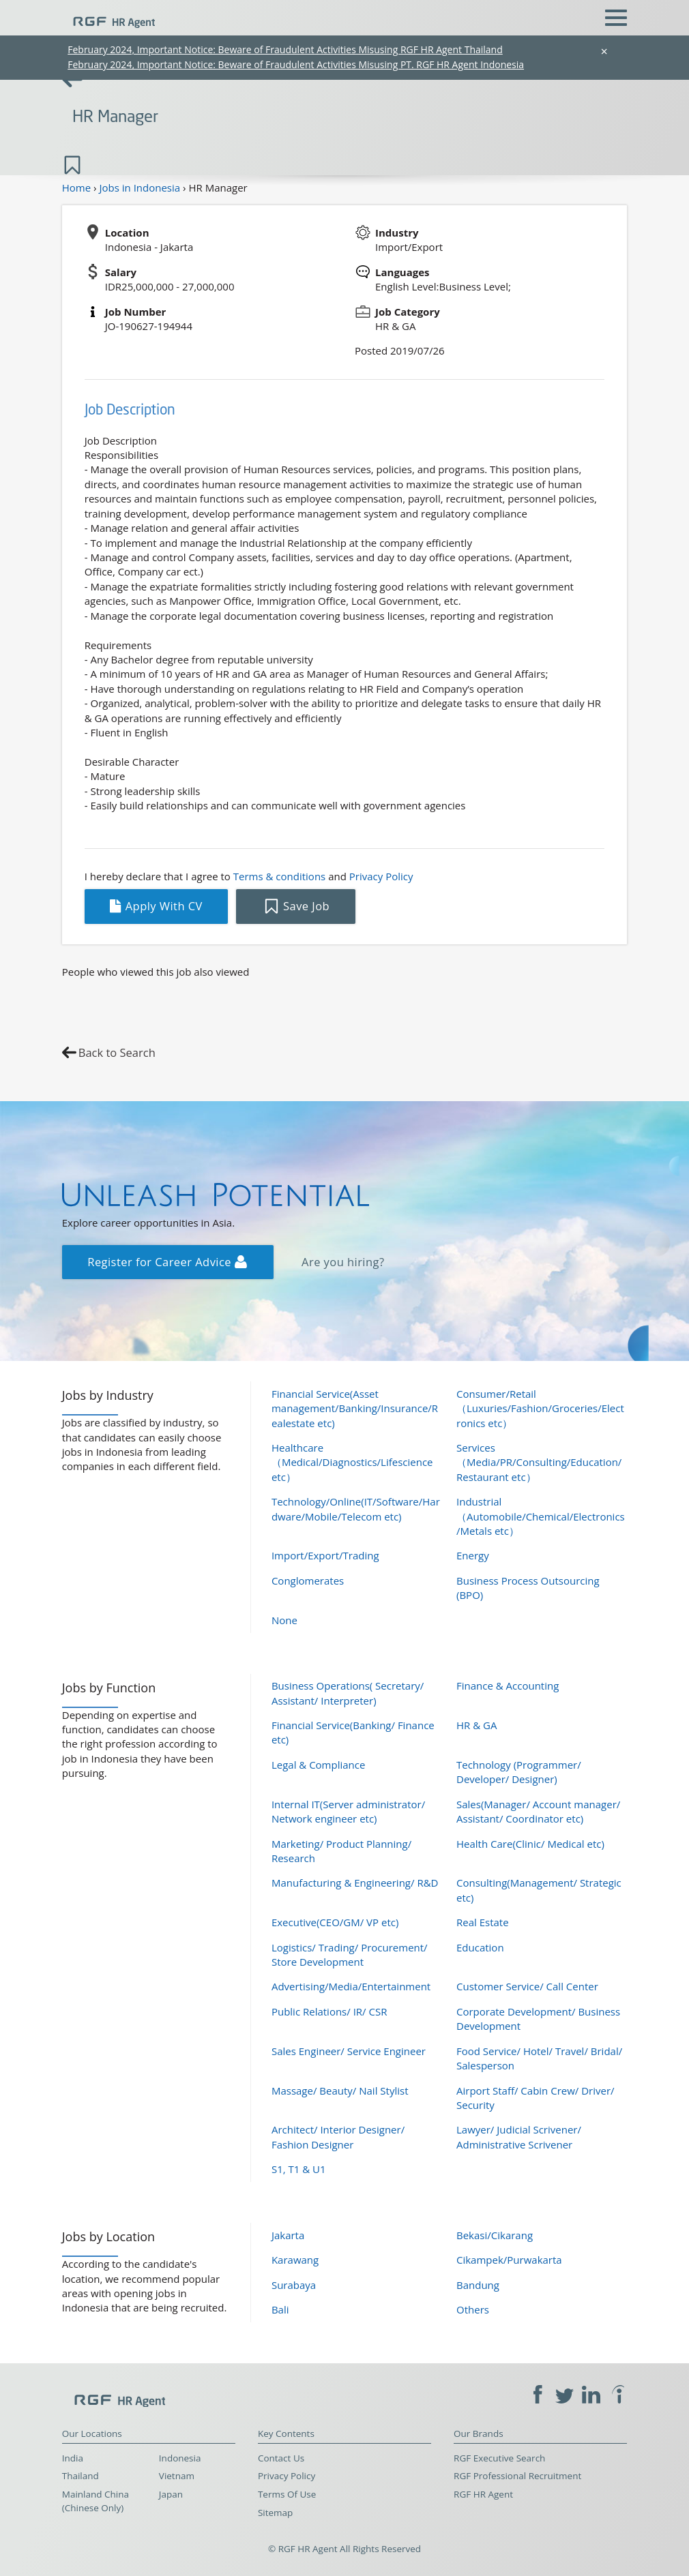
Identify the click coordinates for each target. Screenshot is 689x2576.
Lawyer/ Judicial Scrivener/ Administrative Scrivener (518, 2137)
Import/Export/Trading (325, 1555)
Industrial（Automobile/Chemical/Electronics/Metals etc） (540, 1516)
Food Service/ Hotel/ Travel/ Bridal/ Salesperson (539, 2058)
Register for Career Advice (166, 1262)
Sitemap (275, 2512)
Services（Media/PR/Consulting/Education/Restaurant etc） (538, 1462)
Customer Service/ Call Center (527, 1986)
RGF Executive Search (499, 2458)
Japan (171, 2494)
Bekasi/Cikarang (494, 2235)
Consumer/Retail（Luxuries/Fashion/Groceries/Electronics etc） (540, 1408)
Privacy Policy (381, 876)
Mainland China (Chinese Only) (95, 2500)
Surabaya (294, 2285)
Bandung (477, 2285)
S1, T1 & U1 (299, 2169)
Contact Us (281, 2458)
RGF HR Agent (483, 2494)
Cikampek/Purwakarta (509, 2259)
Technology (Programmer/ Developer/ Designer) (518, 1772)
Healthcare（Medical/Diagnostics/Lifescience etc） (352, 1462)
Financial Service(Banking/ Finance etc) (353, 1732)
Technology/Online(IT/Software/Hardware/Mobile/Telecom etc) (356, 1509)
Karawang (295, 2259)
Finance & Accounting (507, 1685)
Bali (280, 2309)
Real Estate (482, 1922)
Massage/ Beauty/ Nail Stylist (340, 2090)
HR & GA (476, 1725)
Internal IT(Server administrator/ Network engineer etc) (348, 1811)
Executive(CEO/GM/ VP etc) (335, 1922)
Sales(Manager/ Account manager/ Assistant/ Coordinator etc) (538, 1811)
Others (472, 2309)
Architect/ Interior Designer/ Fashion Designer (338, 2137)
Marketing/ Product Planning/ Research (341, 1851)
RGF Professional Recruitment (517, 2476)
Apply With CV (156, 906)
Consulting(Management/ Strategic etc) (538, 1890)
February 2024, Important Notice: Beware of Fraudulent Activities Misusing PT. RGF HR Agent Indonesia (296, 64)
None (284, 1620)
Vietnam (176, 2476)
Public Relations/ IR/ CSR (329, 2011)
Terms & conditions (279, 876)
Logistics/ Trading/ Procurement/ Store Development (350, 1954)
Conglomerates (308, 1580)
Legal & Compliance (319, 1764)
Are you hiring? (343, 1262)
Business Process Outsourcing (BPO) (528, 1588)
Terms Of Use (287, 2494)
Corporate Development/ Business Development (538, 2019)
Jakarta (288, 2235)
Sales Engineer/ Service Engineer (349, 2051)
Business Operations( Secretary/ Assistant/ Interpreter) (348, 1693)
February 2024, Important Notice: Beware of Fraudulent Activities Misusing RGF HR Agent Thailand (285, 49)
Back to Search (117, 1052)
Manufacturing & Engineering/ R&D (355, 1882)
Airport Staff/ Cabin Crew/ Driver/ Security (535, 2098)
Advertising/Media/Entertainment (351, 1986)
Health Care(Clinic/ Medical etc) (530, 1844)
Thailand (80, 2476)
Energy (472, 1555)
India (72, 2458)
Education (480, 1947)
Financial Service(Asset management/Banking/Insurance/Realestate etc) (355, 1408)
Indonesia (180, 2458)
